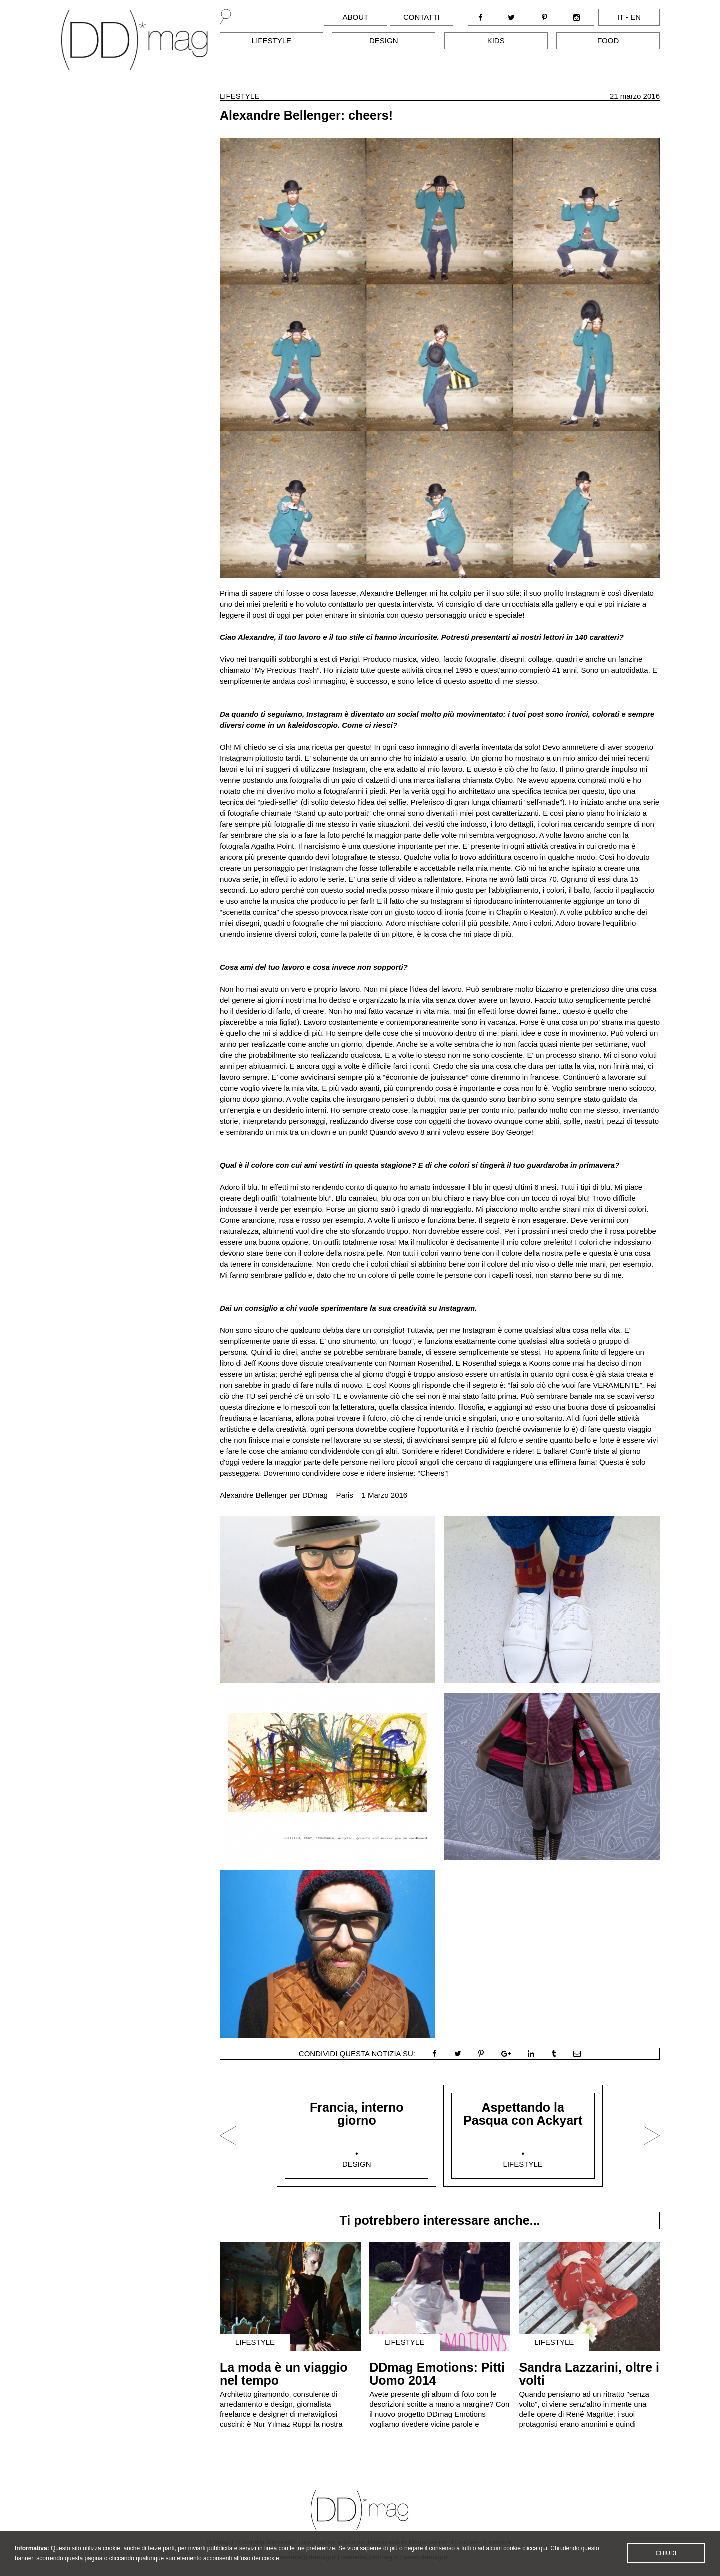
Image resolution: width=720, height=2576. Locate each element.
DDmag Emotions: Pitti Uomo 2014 (437, 2374)
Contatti (422, 17)
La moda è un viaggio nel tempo (284, 2374)
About (356, 17)
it (621, 17)
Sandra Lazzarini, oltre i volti (589, 2374)
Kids (496, 40)
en (635, 17)
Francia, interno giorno (357, 2114)
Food (608, 40)
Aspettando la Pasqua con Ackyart (523, 2114)
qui (591, 604)
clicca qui (534, 2550)
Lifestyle (272, 40)
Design (384, 40)
